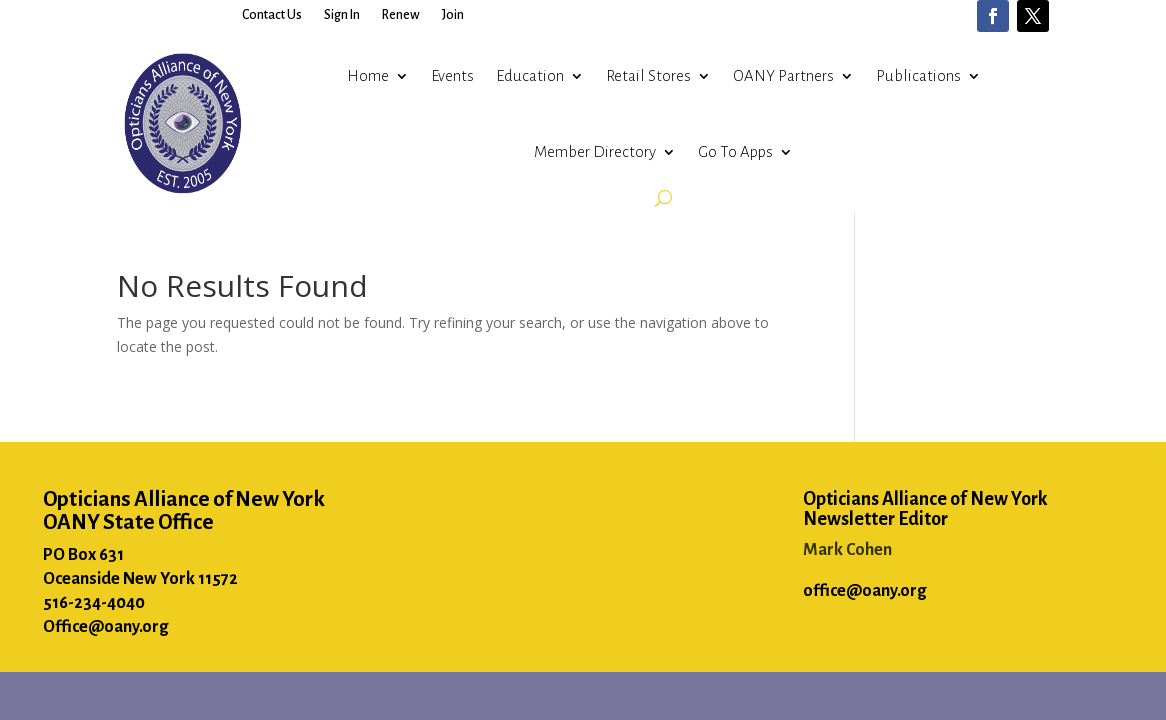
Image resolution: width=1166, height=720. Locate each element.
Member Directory (595, 151)
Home (368, 75)
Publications (918, 75)
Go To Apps (735, 151)
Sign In (342, 15)
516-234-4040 (94, 603)
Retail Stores (648, 75)
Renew (401, 15)
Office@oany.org (105, 627)
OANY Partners (783, 75)
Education (530, 75)
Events (452, 75)
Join (453, 15)
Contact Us (272, 15)
